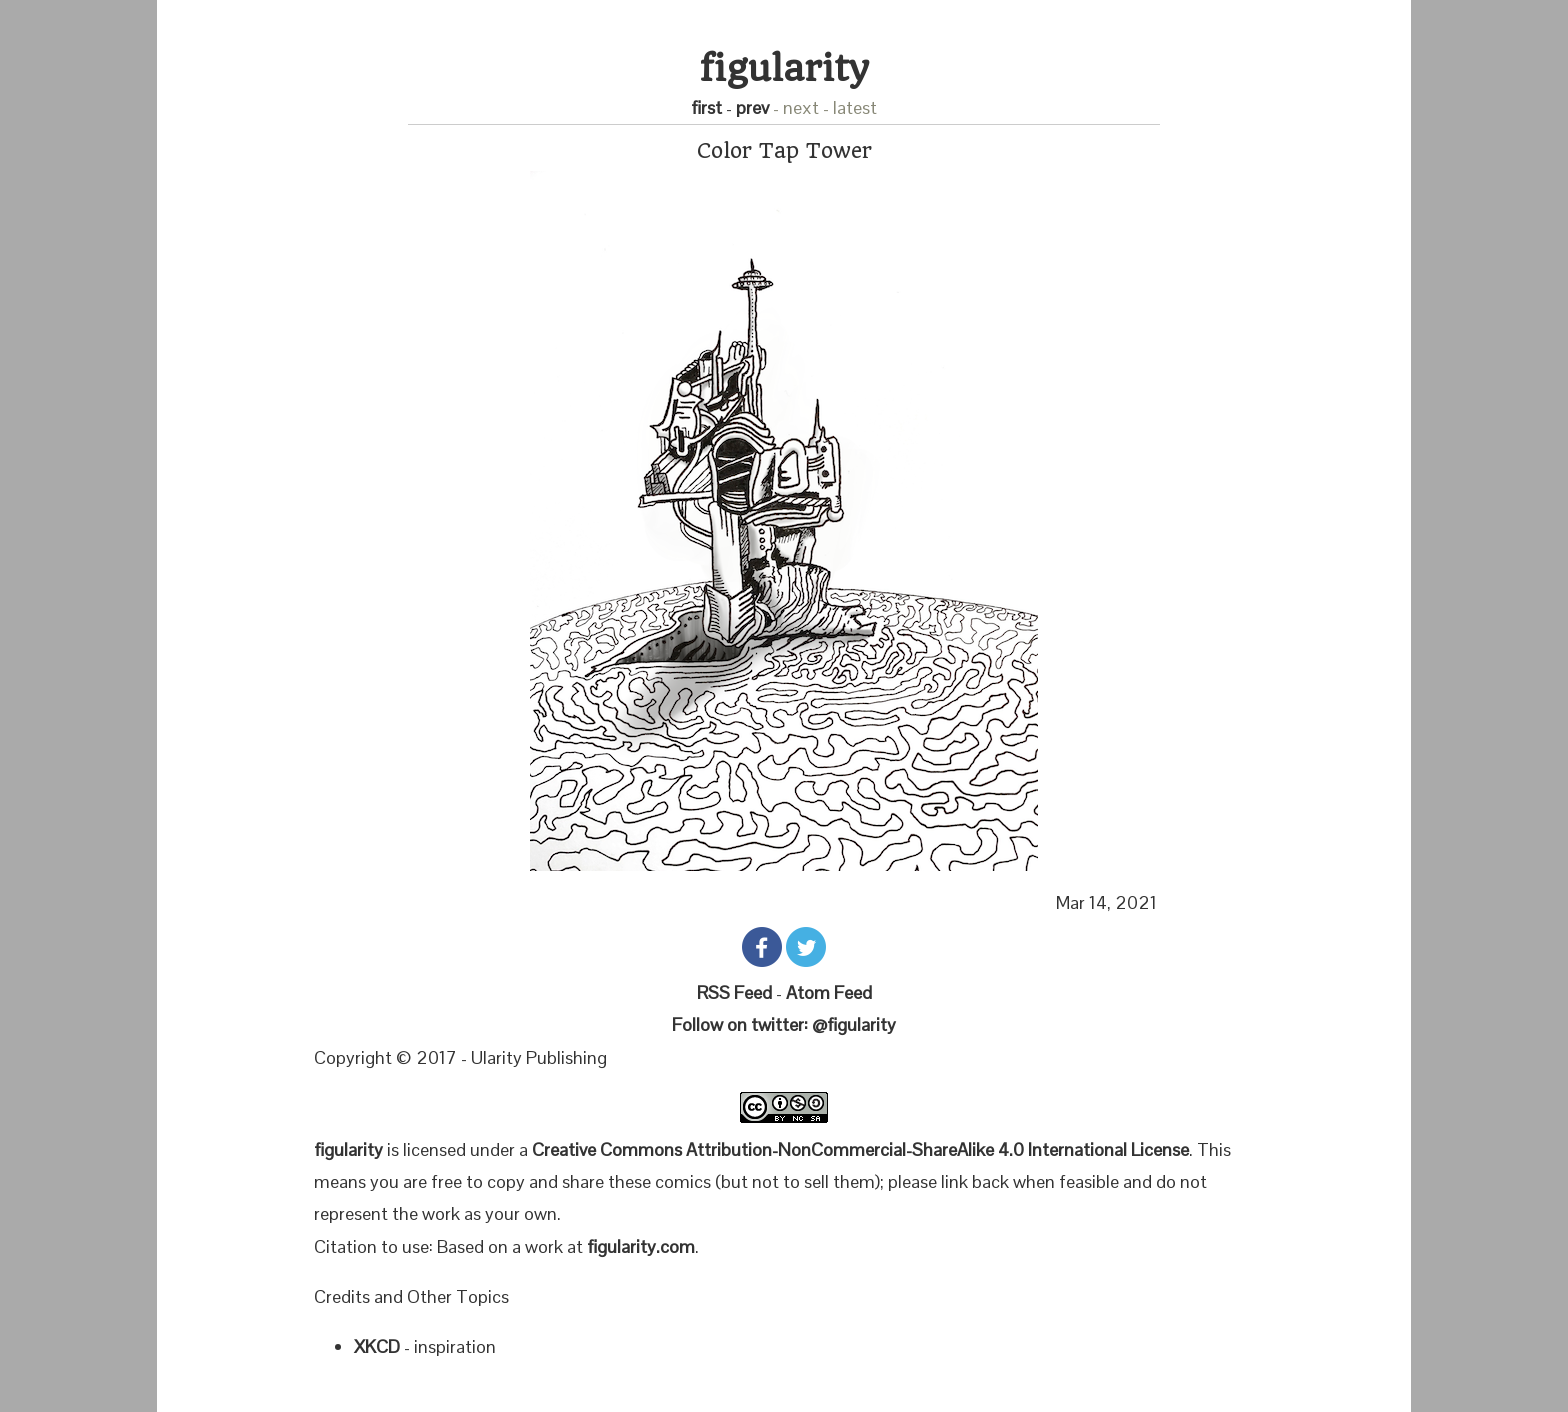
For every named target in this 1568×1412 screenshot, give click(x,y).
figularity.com (641, 1246)
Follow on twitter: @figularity (784, 1024)
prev (752, 107)
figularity (784, 68)
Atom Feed (829, 992)
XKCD (377, 1346)
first (706, 107)
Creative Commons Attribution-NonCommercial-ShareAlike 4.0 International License (860, 1149)
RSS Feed (734, 992)
